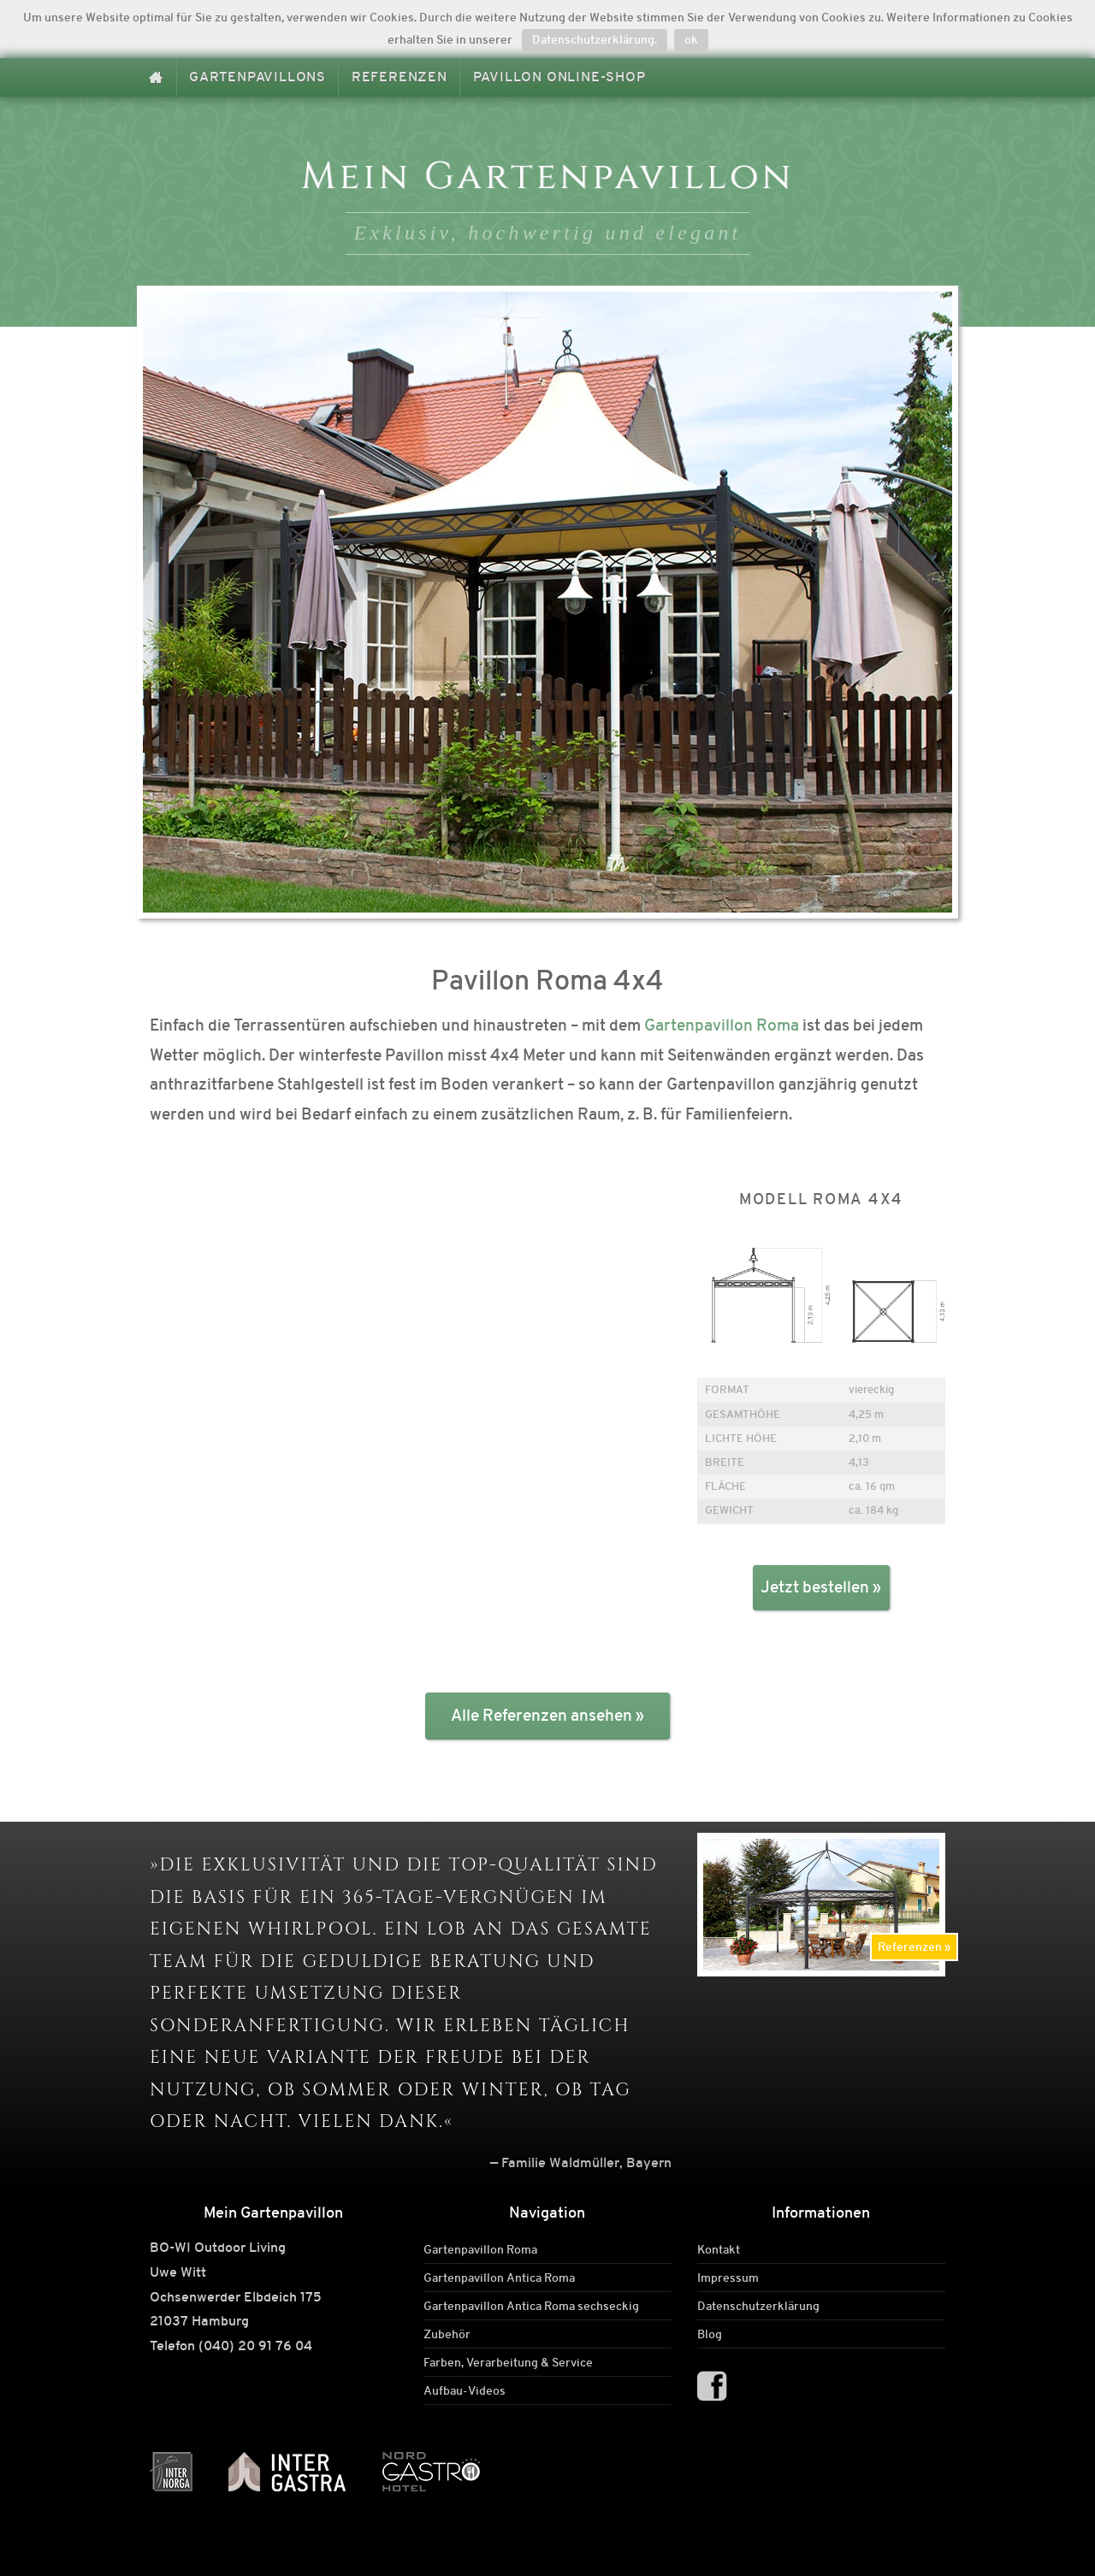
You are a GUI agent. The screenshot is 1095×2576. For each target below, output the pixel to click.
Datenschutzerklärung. (594, 39)
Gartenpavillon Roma (721, 1025)
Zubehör (447, 2334)
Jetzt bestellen (815, 1587)
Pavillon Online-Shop (559, 77)
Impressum (728, 2277)
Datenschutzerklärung (758, 2305)
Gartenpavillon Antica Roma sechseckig (531, 2305)
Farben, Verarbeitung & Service (508, 2362)
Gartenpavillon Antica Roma (499, 2277)
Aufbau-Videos (464, 2390)
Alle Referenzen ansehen (541, 1715)
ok (691, 39)
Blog (709, 2334)
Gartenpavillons (257, 77)
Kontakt (718, 2249)
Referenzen (399, 77)
